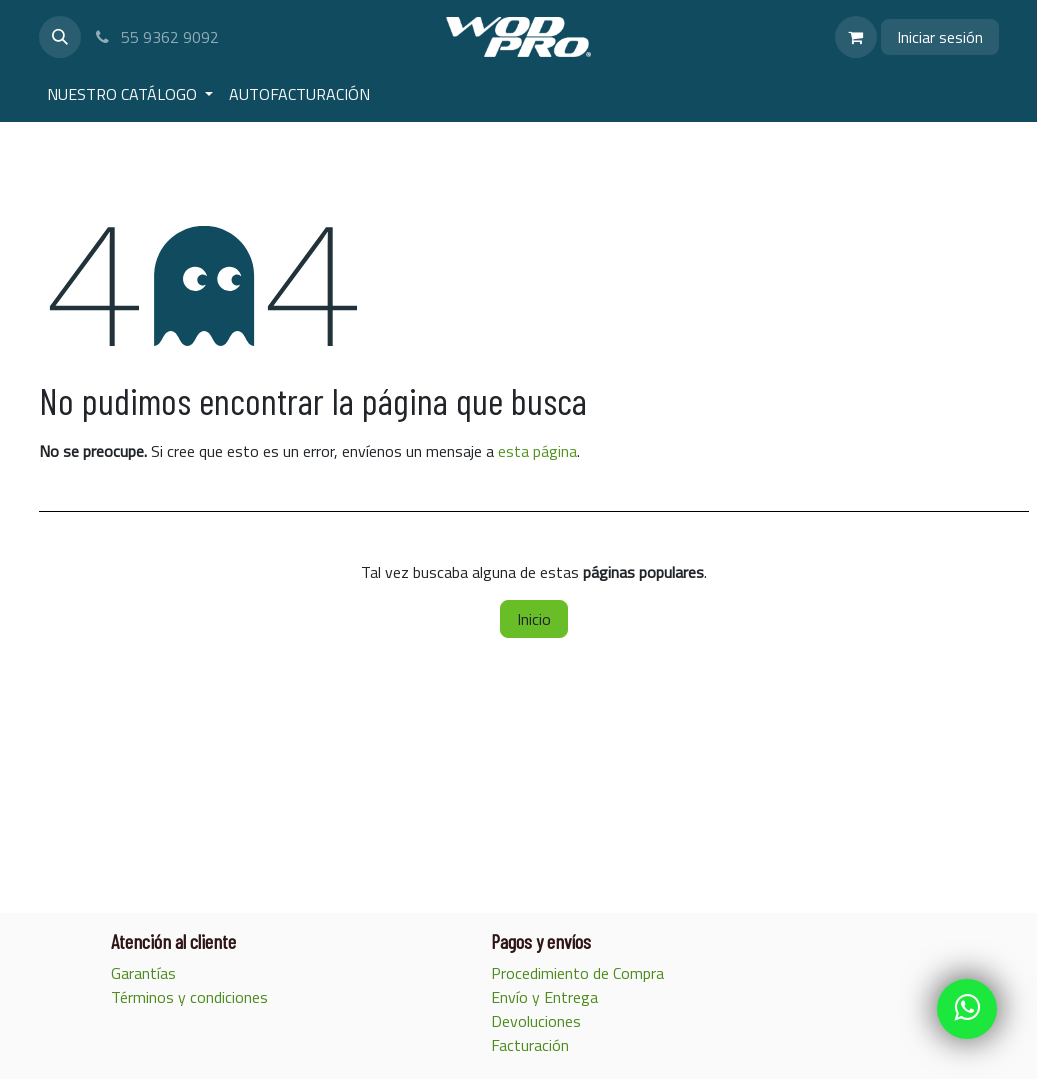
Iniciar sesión (940, 37)
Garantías (145, 973)
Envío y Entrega (546, 997)
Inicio (534, 619)
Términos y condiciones (189, 997)
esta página (537, 451)
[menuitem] (130, 94)
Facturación (532, 1045)
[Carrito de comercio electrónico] (856, 37)
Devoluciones (536, 1021)
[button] (60, 37)
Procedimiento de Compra (579, 973)
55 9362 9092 (156, 37)
